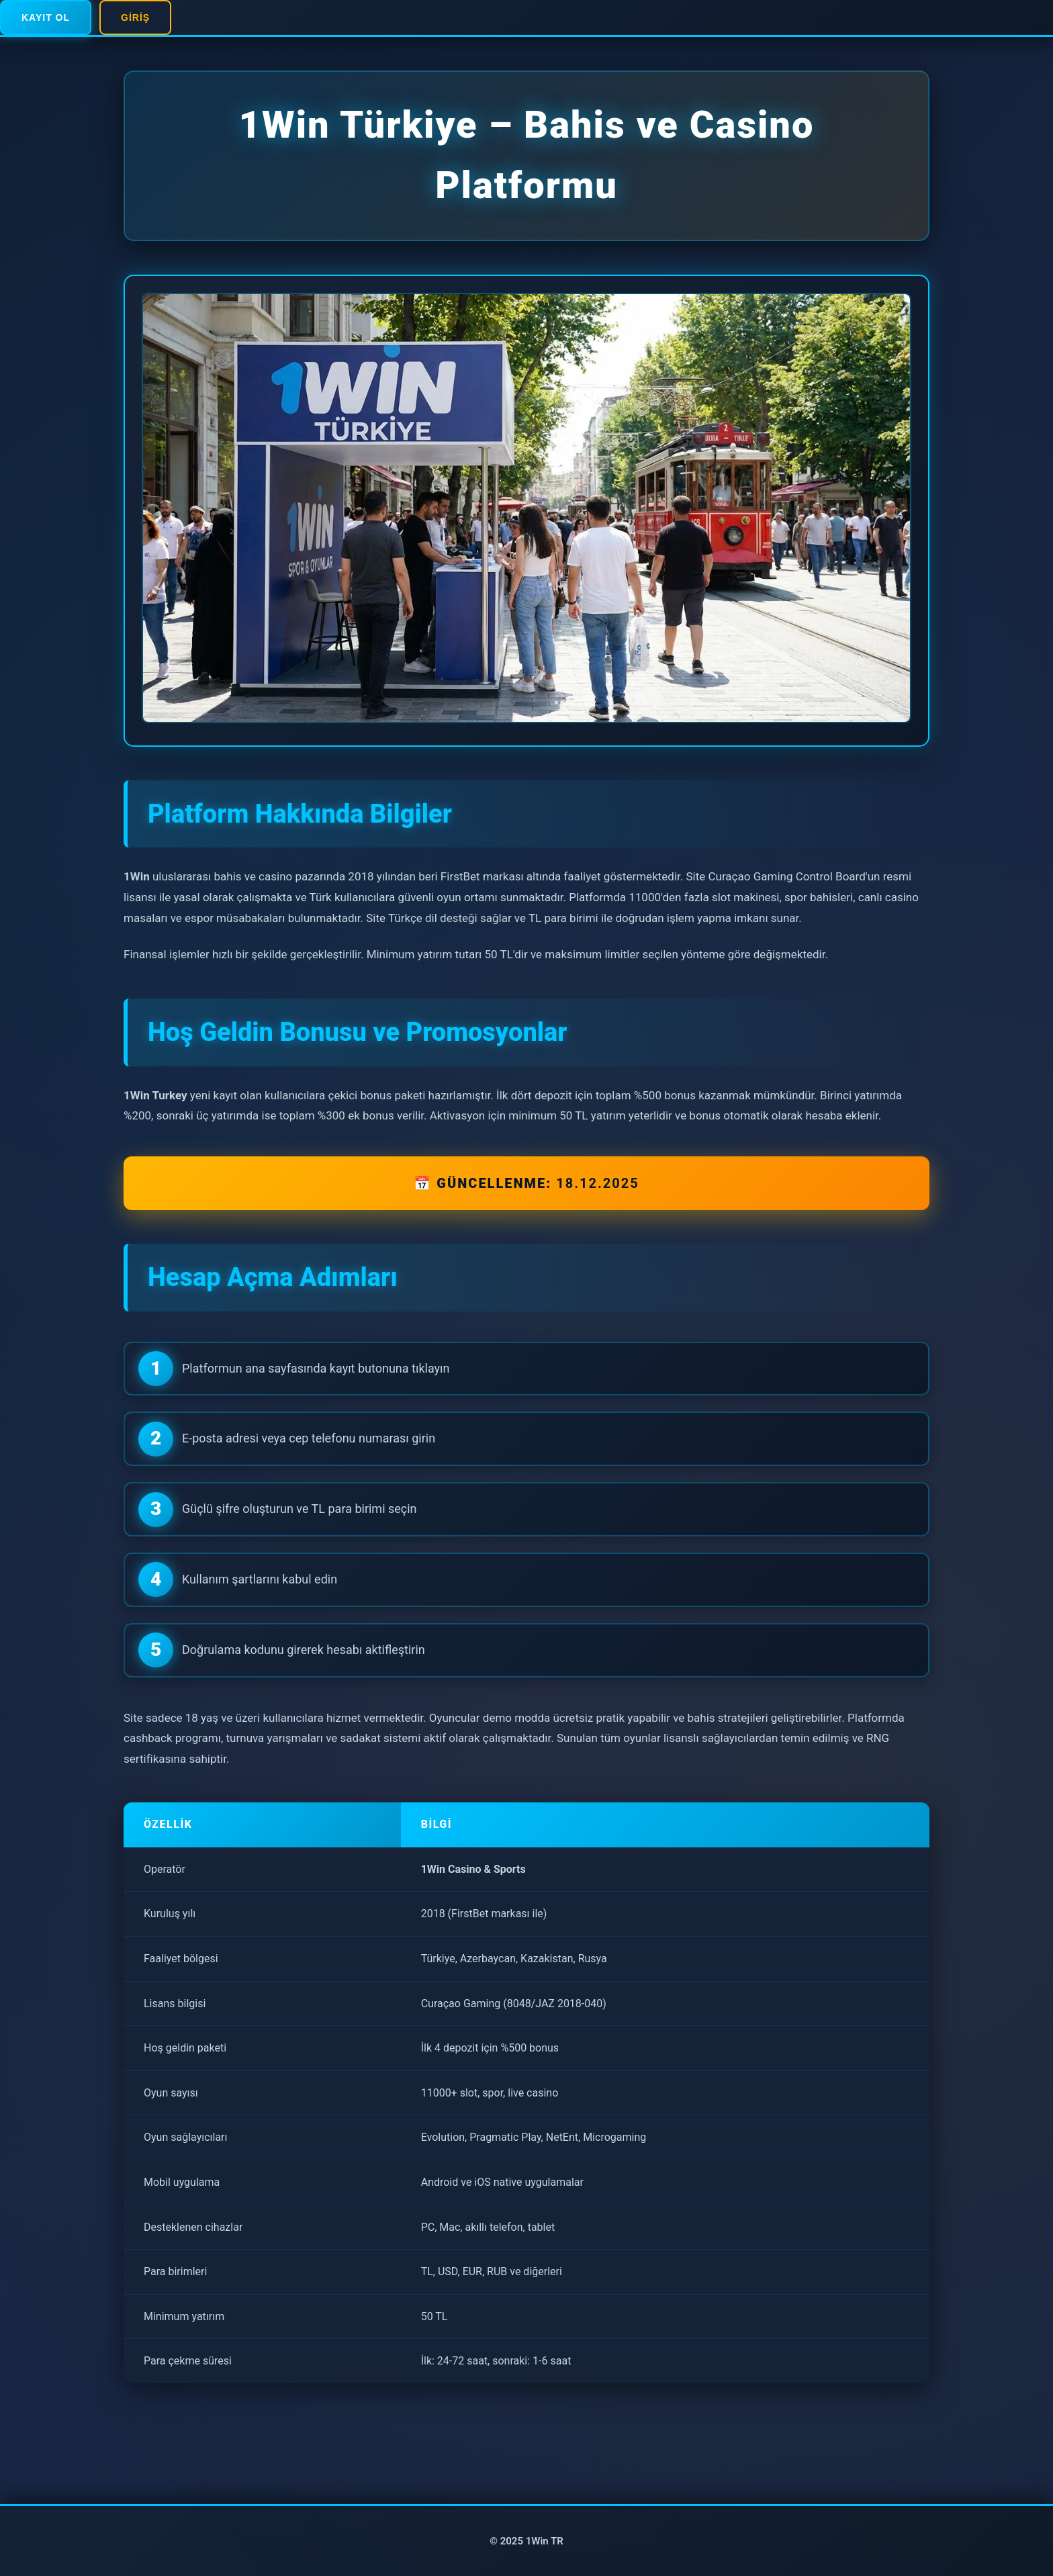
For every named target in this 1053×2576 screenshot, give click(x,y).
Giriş (135, 17)
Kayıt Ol (45, 17)
